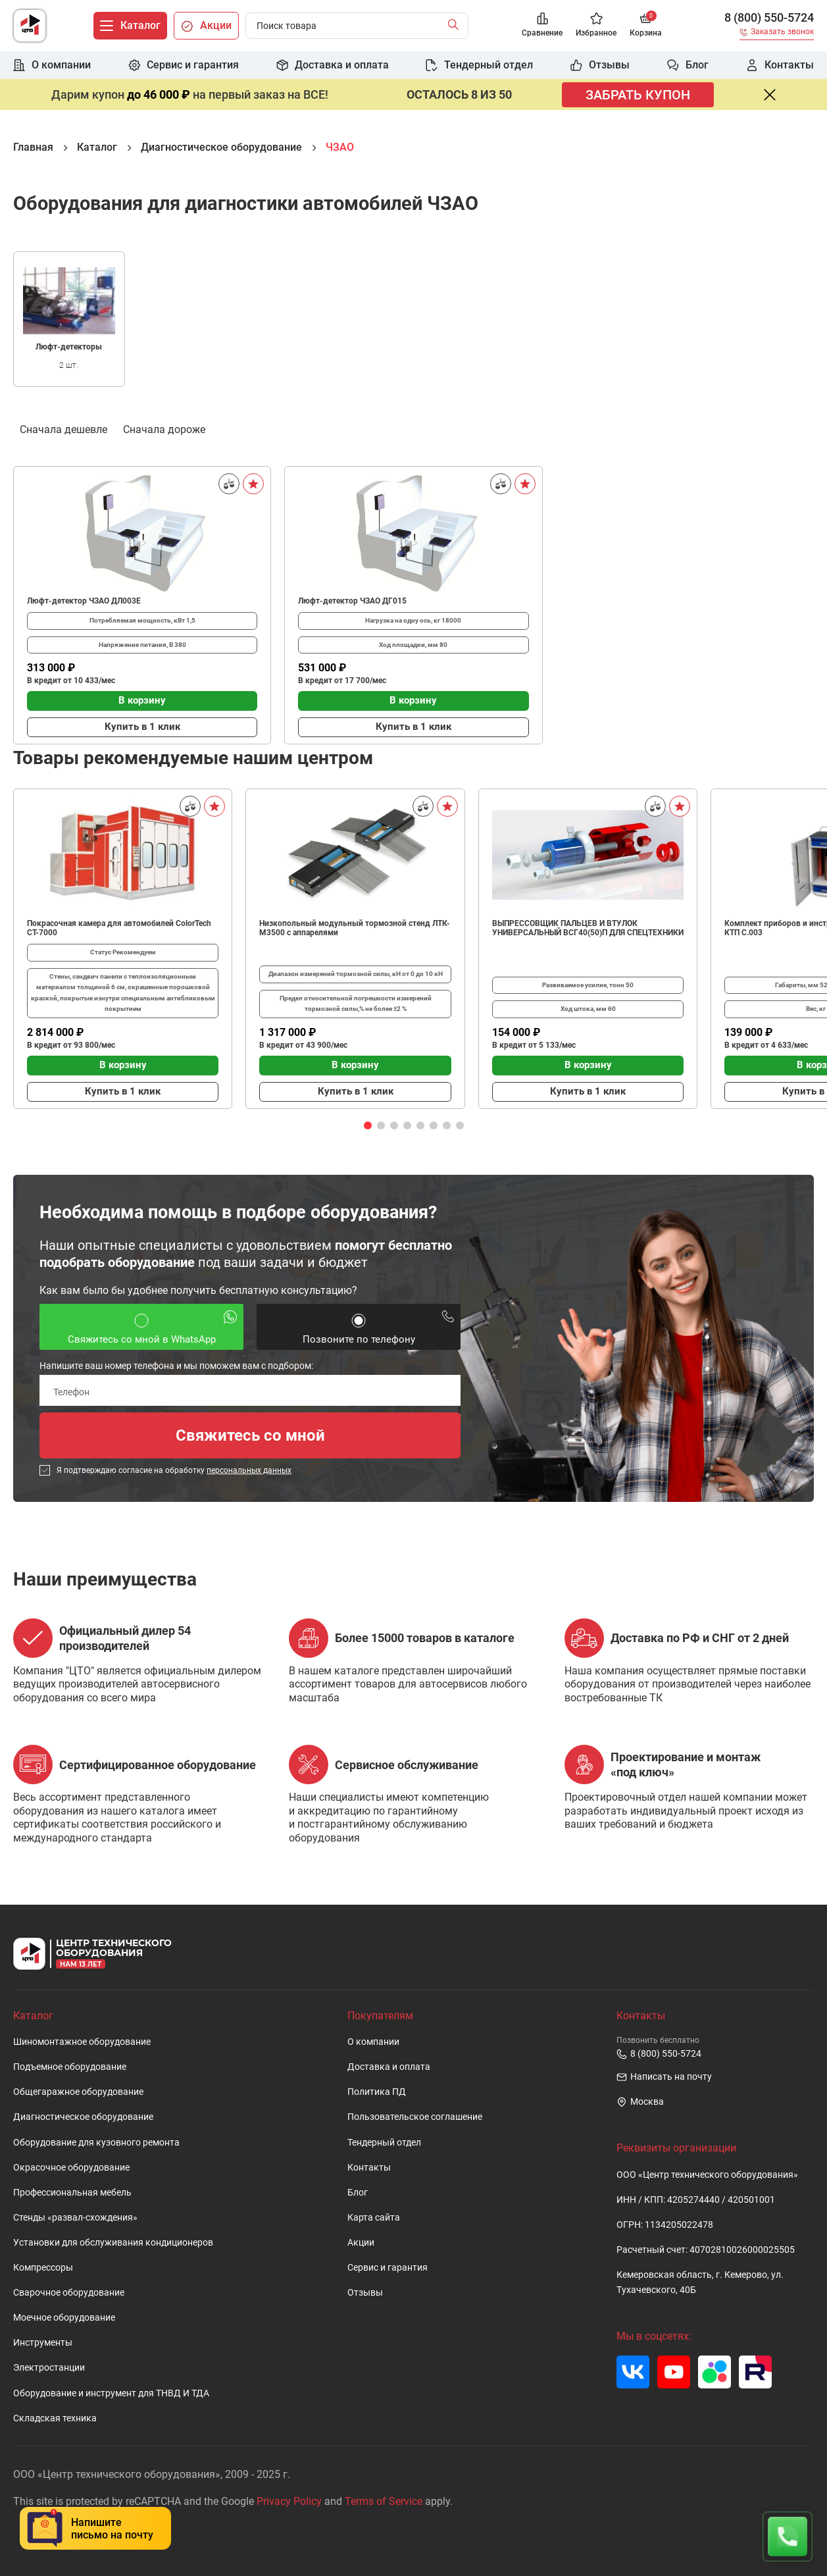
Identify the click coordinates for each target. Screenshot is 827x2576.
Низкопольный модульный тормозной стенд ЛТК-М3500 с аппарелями (354, 928)
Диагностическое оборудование (83, 2117)
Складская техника (55, 2418)
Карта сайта (373, 2218)
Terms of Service (383, 2501)
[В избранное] (253, 483)
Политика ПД (376, 2092)
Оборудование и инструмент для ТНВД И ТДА (111, 2393)
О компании (373, 2042)
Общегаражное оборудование (78, 2092)
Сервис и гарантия (387, 2268)
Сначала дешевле (63, 428)
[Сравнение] (542, 26)
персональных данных (249, 1470)
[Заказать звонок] (776, 34)
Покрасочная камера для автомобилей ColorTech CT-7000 (119, 928)
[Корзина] (646, 26)
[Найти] (456, 26)
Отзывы (365, 2293)
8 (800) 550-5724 (769, 17)
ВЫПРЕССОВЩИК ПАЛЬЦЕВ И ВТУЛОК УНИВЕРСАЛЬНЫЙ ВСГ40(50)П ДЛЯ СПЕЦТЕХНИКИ (588, 928)
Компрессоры (43, 2268)
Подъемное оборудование (69, 2067)
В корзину (142, 700)
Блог (357, 2193)
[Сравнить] (228, 483)
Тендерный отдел (384, 2143)
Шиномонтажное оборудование (82, 2042)
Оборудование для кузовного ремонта (96, 2143)
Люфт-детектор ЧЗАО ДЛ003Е (84, 600)
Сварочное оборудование (68, 2293)
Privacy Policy (289, 2501)
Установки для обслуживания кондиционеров (113, 2243)
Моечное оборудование (64, 2318)
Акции (360, 2243)
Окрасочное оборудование (71, 2168)
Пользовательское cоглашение (414, 2117)
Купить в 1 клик (142, 727)
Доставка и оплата (388, 2067)
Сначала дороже (164, 428)
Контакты (369, 2168)
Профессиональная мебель (72, 2193)
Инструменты (42, 2343)
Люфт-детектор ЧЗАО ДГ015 (352, 600)
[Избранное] (596, 26)
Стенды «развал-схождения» (75, 2218)
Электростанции (49, 2368)
